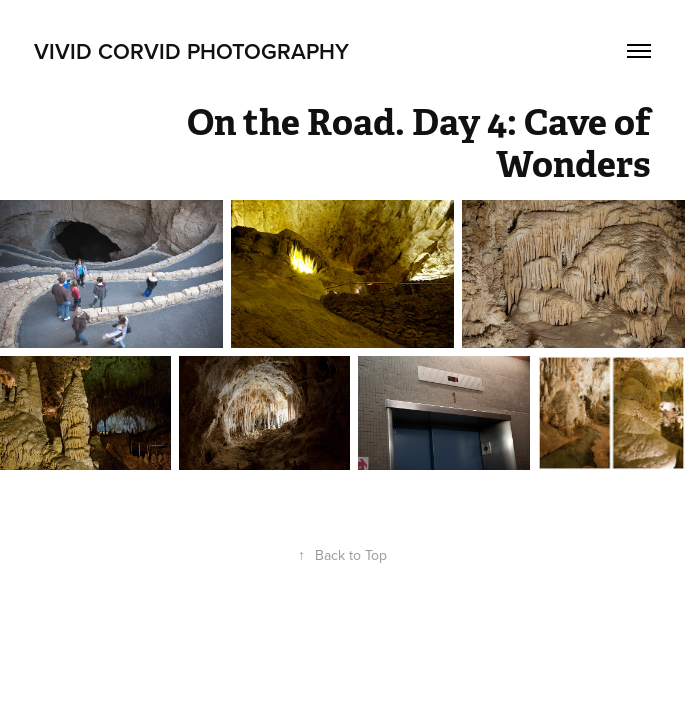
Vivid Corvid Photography (191, 51)
